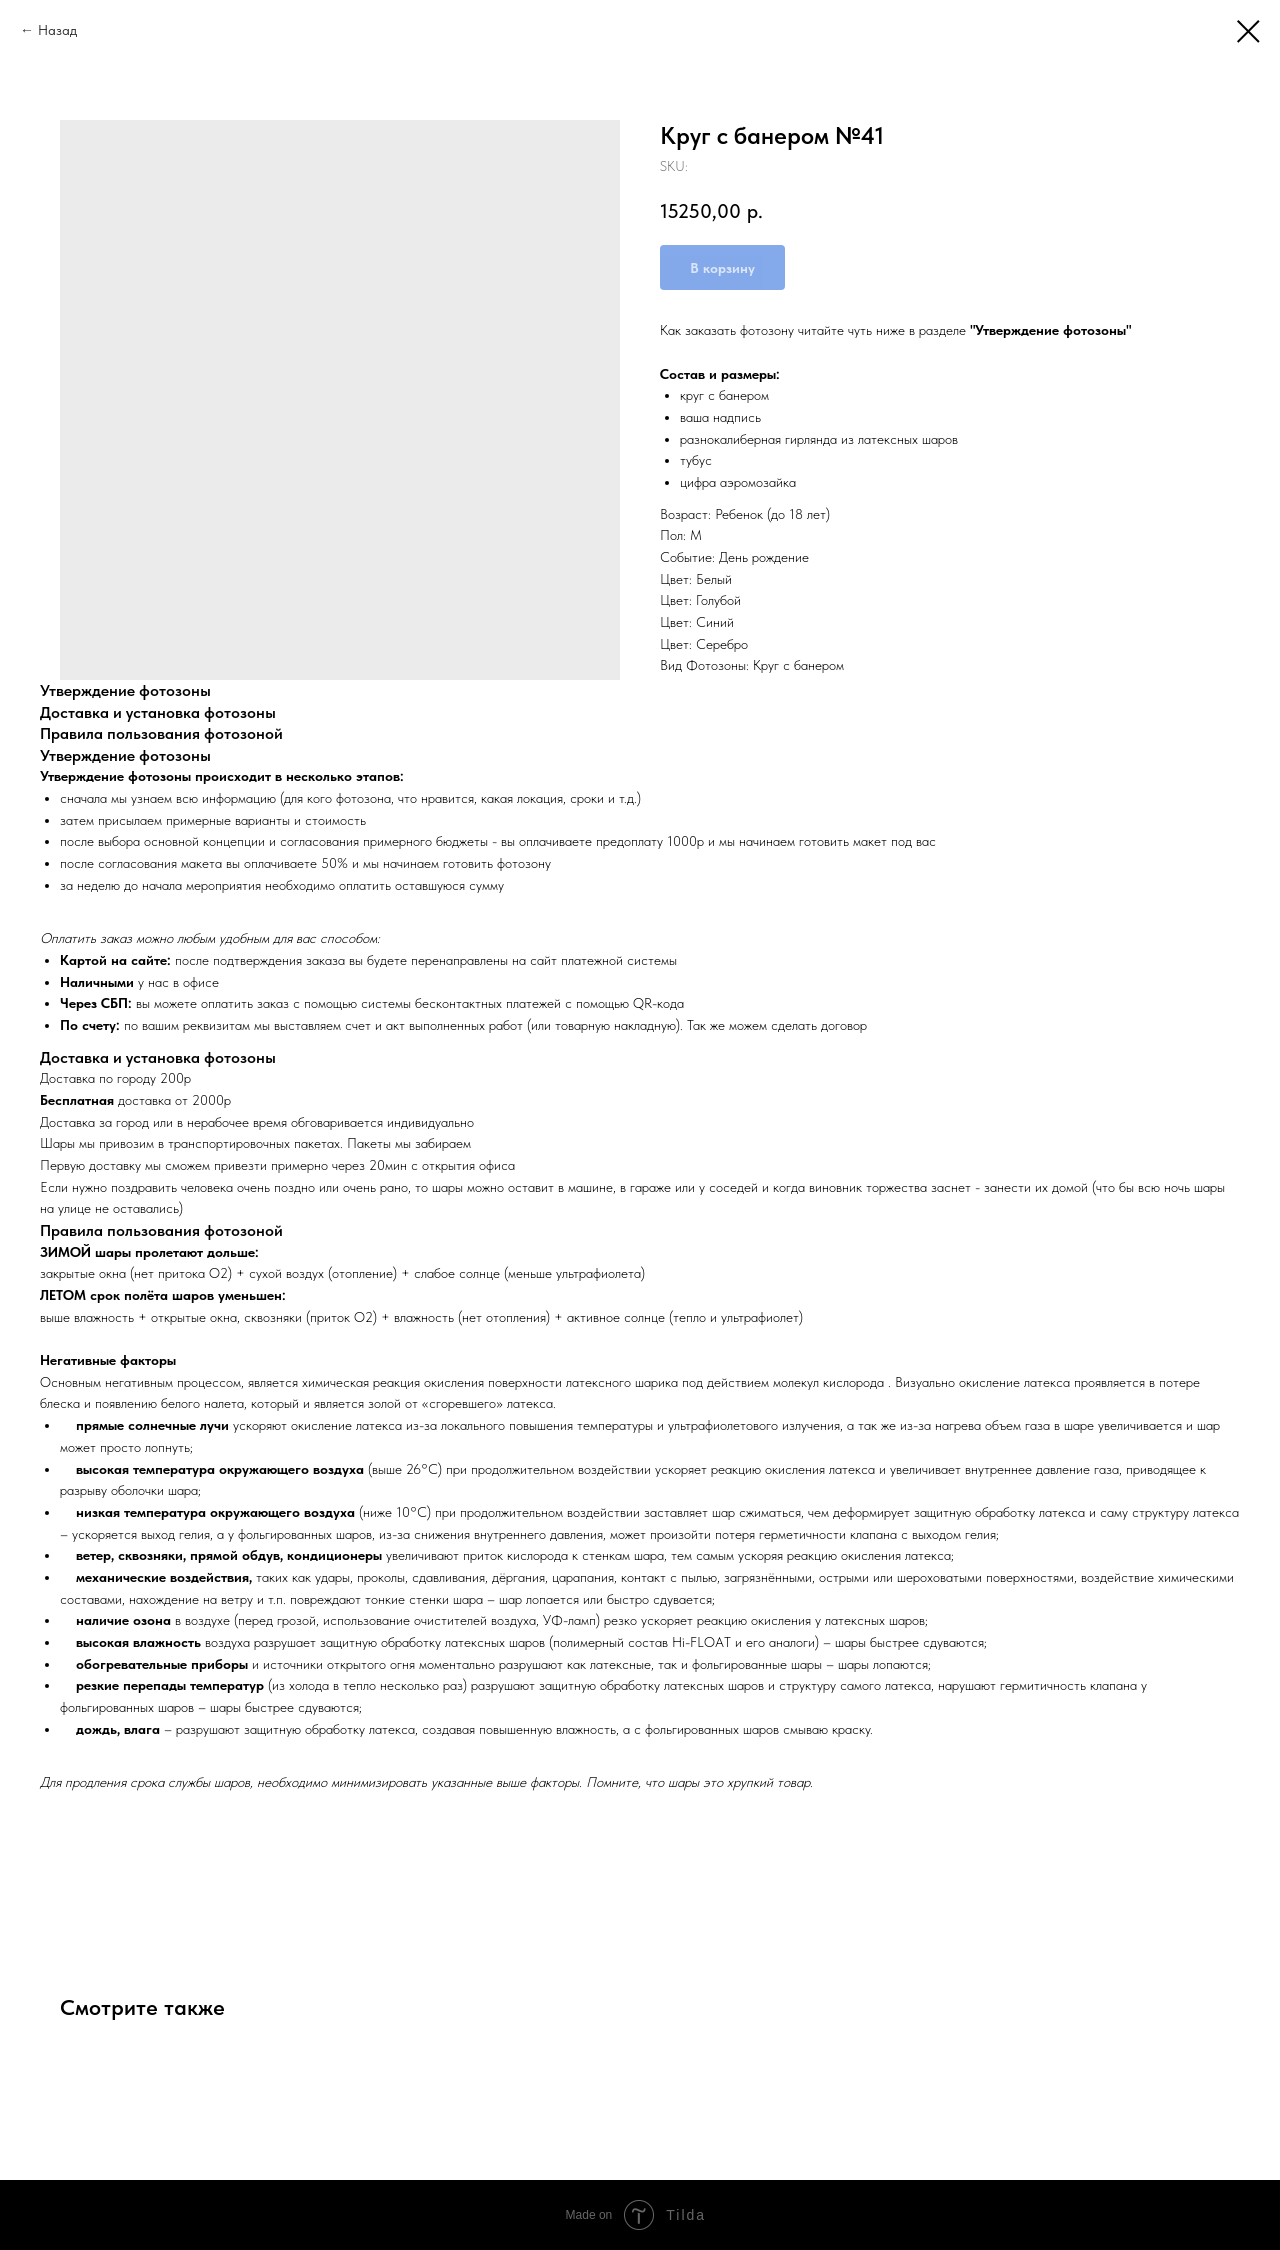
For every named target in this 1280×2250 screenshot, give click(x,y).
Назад (57, 30)
